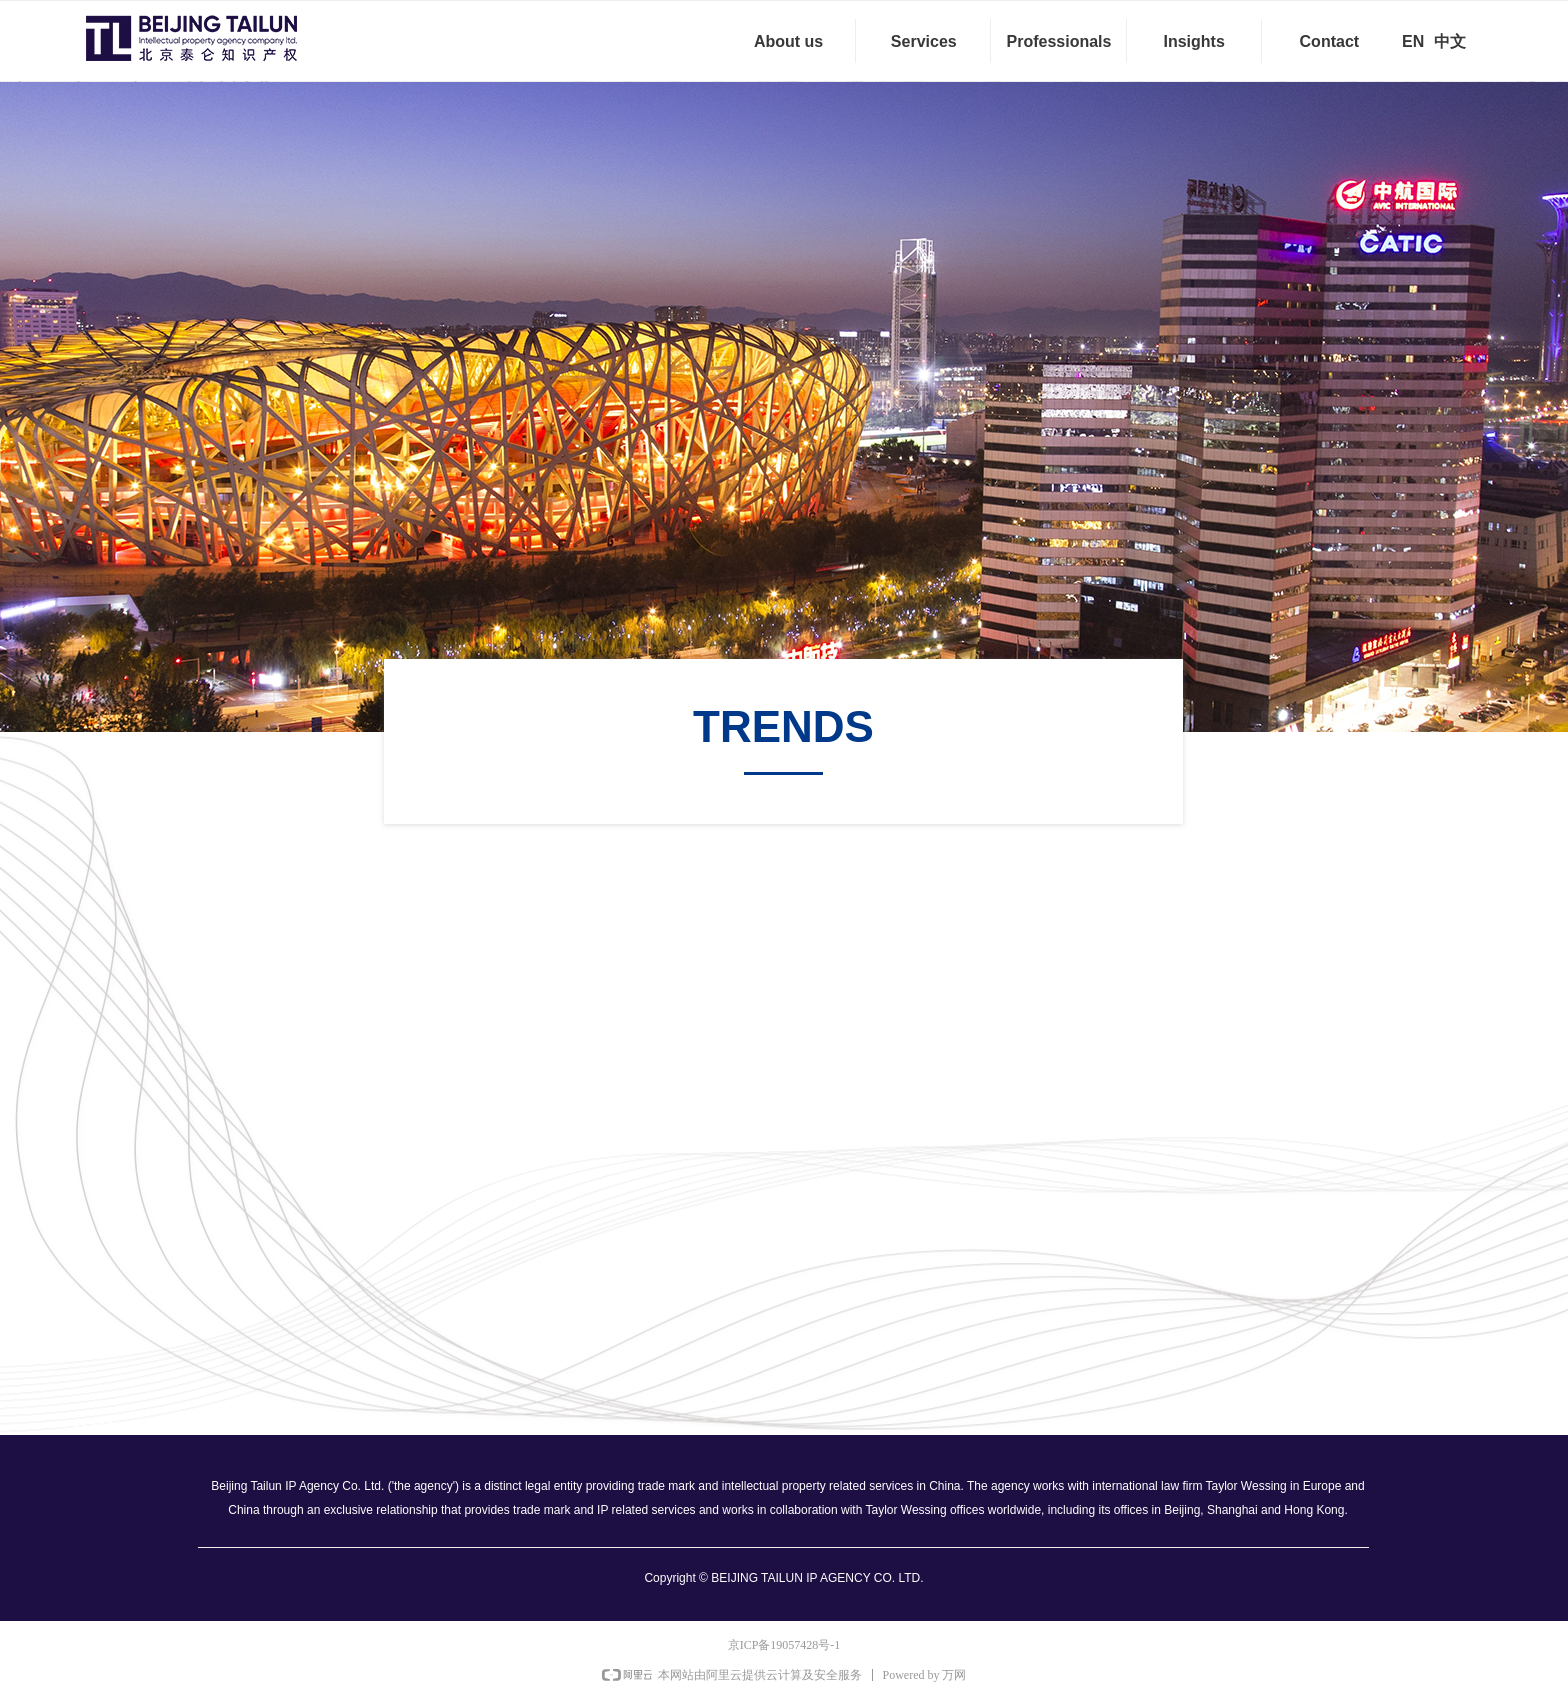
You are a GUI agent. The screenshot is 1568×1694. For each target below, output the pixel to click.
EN (1413, 41)
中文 (1450, 41)
